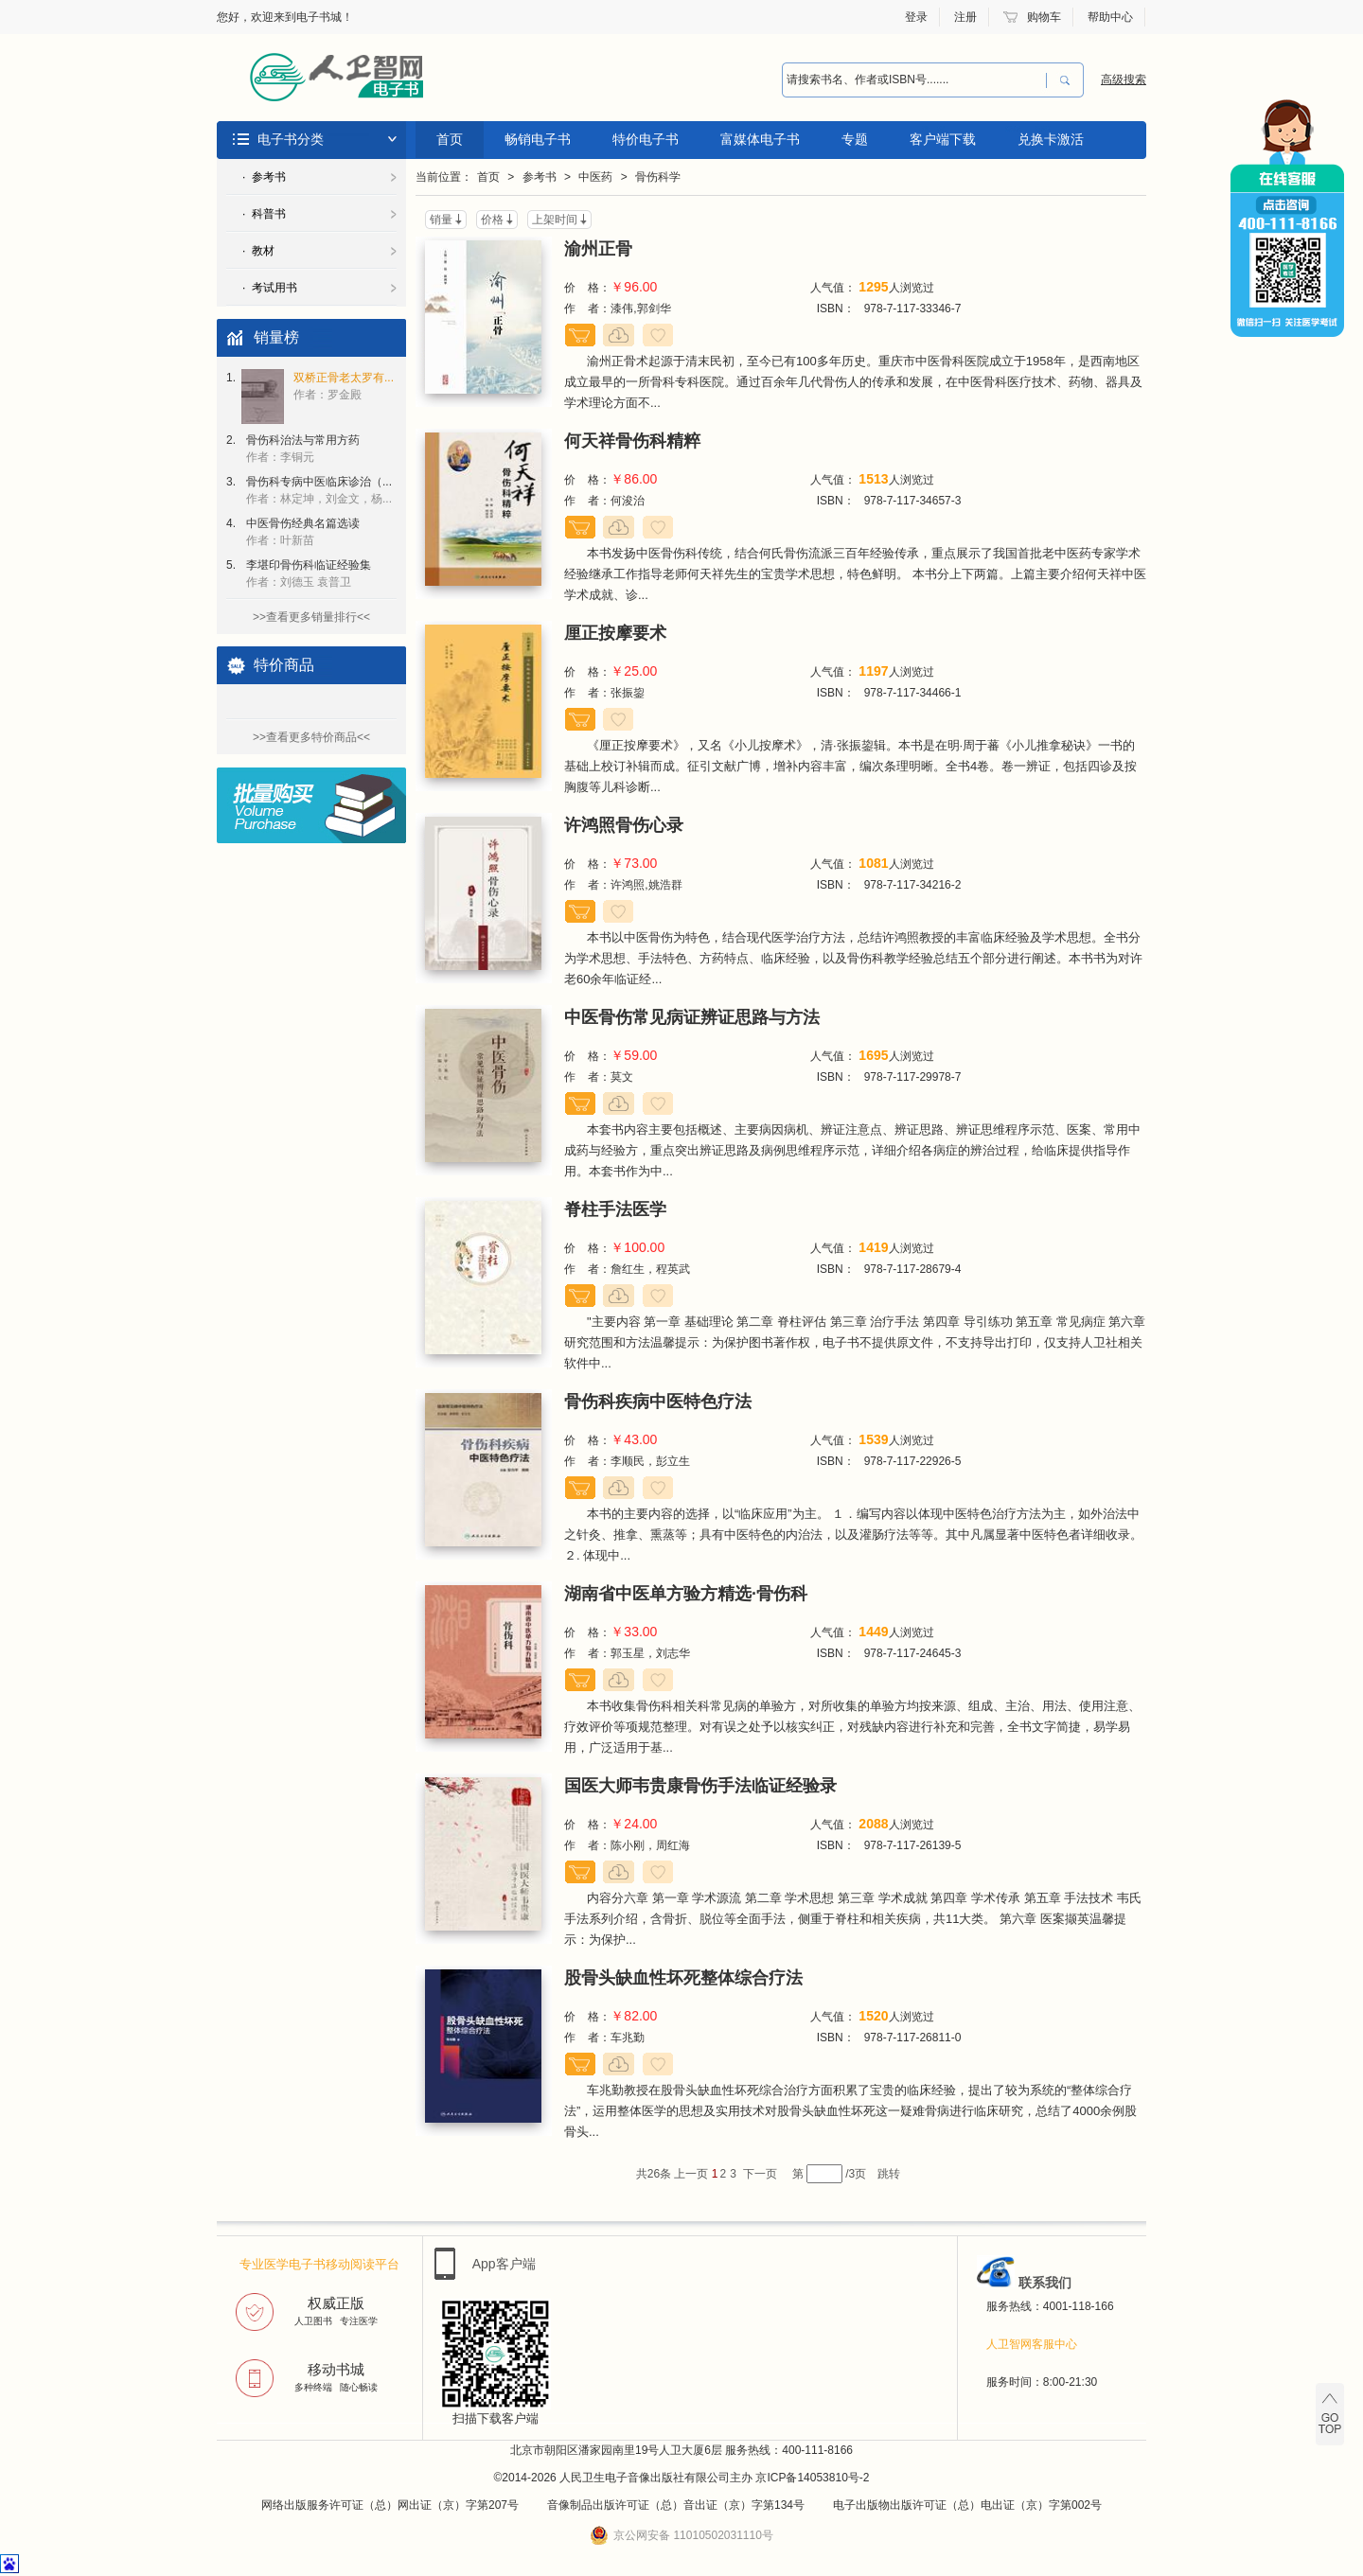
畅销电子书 (537, 139)
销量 (441, 219)
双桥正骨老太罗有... (343, 386)
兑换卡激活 (1051, 139)
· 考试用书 (269, 287)
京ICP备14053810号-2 (812, 2477)
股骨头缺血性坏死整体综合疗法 (683, 1977)
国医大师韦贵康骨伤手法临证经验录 (700, 1785)
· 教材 (258, 250)
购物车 (1044, 17)
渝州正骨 (598, 248)
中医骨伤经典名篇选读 (303, 532)
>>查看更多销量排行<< (311, 617)
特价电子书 (645, 139)
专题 (854, 139)
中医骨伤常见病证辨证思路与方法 (692, 1017)
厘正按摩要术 (615, 633)
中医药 (595, 177)
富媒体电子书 (760, 139)
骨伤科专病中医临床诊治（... (319, 490)
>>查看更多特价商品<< (311, 737)
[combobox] (914, 79)
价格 (492, 219)
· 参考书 (264, 177)
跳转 (888, 2173)
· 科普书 (264, 214)
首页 (449, 139)
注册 (965, 17)
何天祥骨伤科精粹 (632, 441)
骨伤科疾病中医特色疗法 (658, 1401)
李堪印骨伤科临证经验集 (308, 573)
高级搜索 (1123, 79)
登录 (916, 17)
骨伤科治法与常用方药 (303, 448)
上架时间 (554, 219)
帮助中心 (1110, 17)
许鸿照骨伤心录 (623, 825)
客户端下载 (943, 139)
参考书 (539, 177)
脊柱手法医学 (615, 1209)
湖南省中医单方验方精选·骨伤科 (685, 1593)
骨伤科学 (658, 177)
